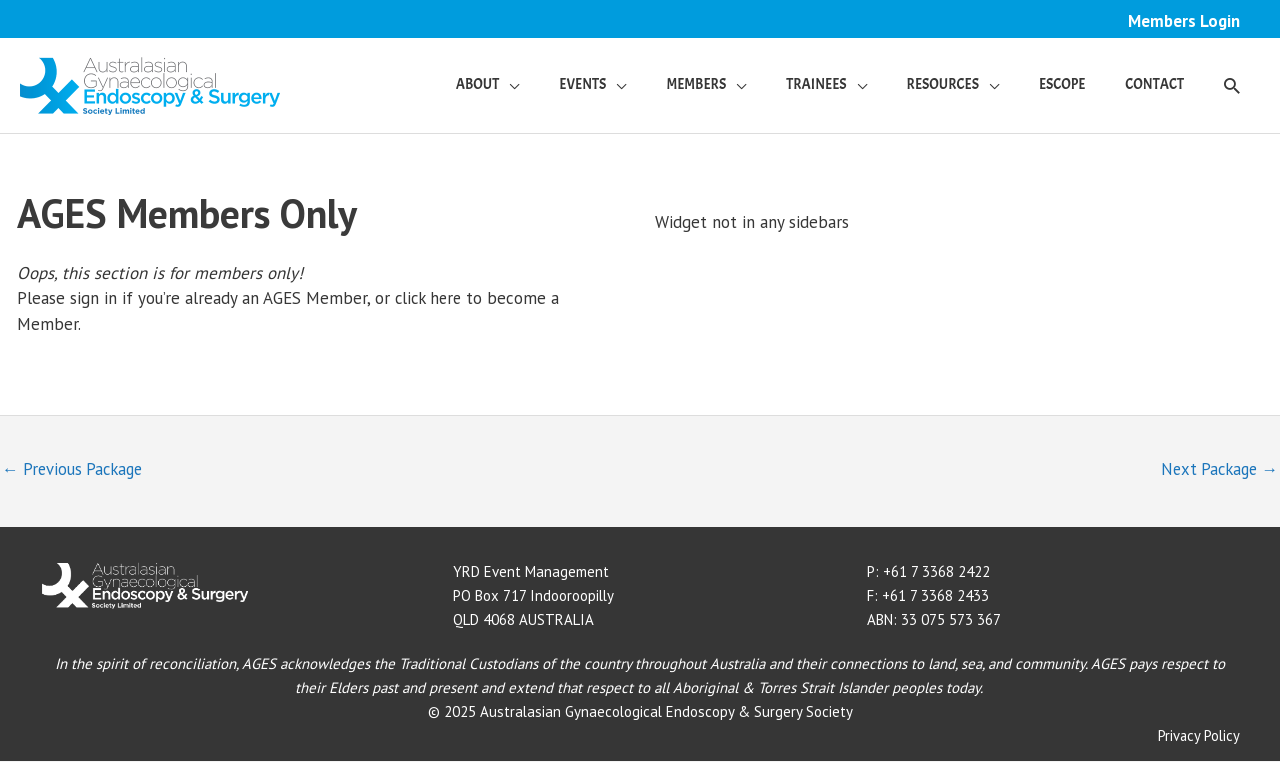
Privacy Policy (1198, 736)
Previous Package (75, 471)
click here (430, 299)
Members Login (1183, 21)
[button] (1232, 86)
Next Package (1216, 471)
